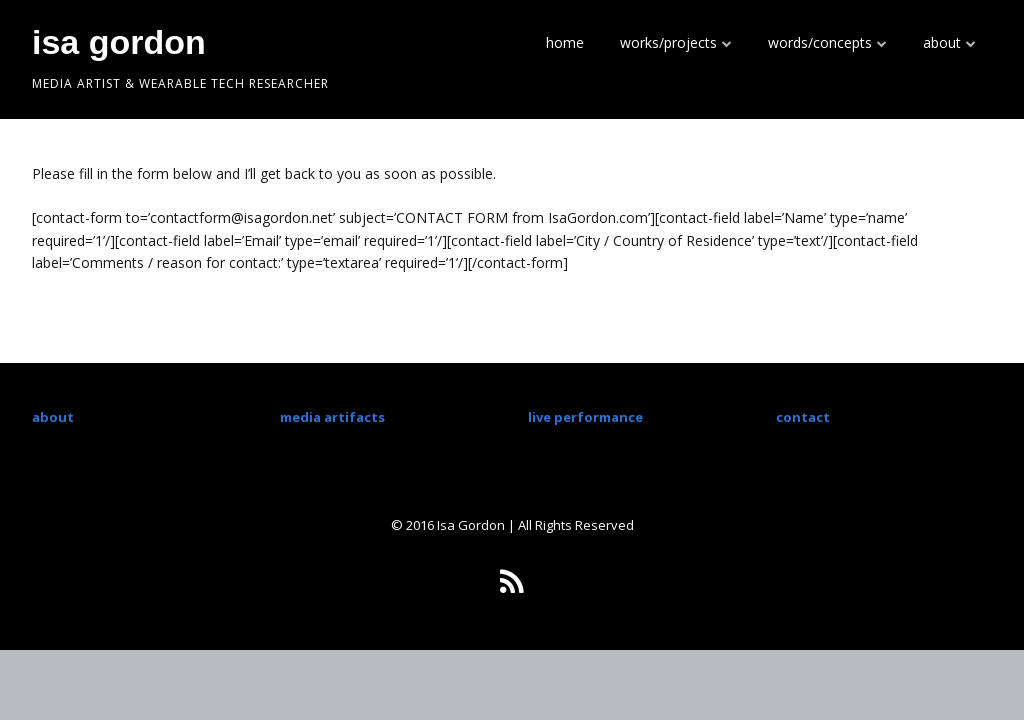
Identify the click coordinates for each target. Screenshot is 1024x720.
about (942, 42)
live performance (585, 417)
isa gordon (119, 42)
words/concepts (820, 42)
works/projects (668, 42)
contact (803, 417)
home (565, 42)
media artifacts (332, 417)
